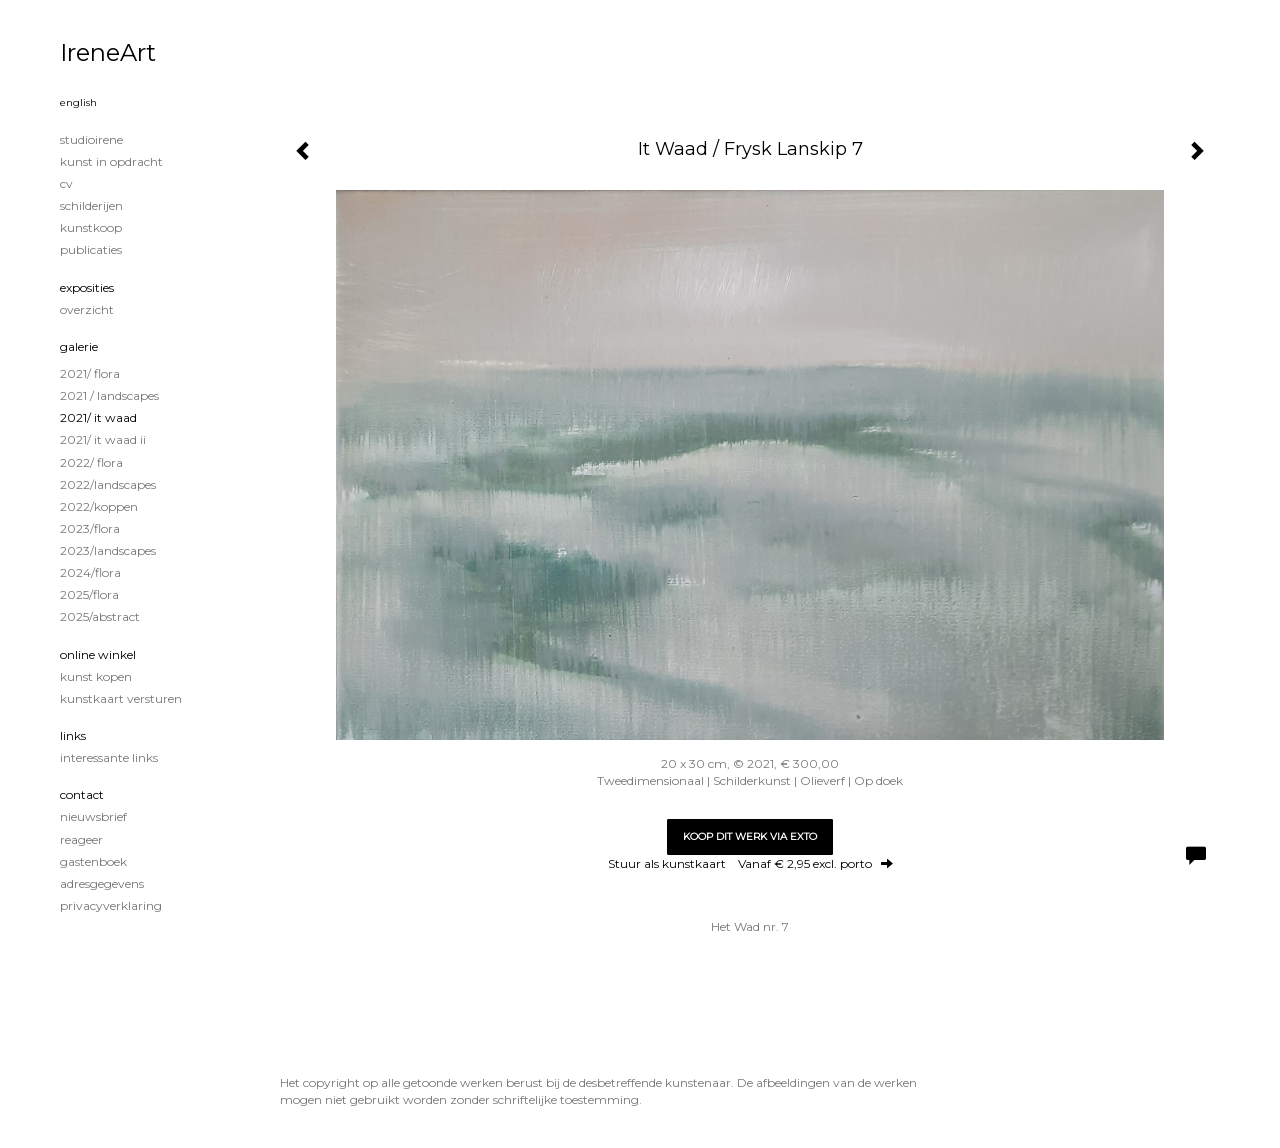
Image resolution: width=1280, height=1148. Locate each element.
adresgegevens (102, 883)
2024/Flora (90, 572)
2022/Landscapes (108, 484)
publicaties (91, 249)
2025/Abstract (100, 616)
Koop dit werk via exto (750, 836)
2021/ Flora (90, 373)
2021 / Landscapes (109, 395)
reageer (81, 839)
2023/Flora (90, 528)
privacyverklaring (111, 905)
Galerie (79, 346)
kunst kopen (96, 676)
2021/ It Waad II (103, 439)
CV (66, 183)
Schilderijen (91, 205)
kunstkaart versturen (121, 698)
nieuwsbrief (93, 816)
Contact (82, 794)
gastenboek (93, 861)
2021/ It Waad (98, 417)
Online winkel (98, 654)
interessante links (109, 757)
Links (73, 735)
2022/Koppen (99, 506)
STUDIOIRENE (91, 139)
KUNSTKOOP (91, 227)
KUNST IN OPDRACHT (111, 161)
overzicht (87, 309)
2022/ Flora (91, 462)
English (78, 102)
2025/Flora (89, 594)
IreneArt (108, 52)
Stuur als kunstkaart (750, 863)
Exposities (87, 287)
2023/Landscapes (108, 550)
